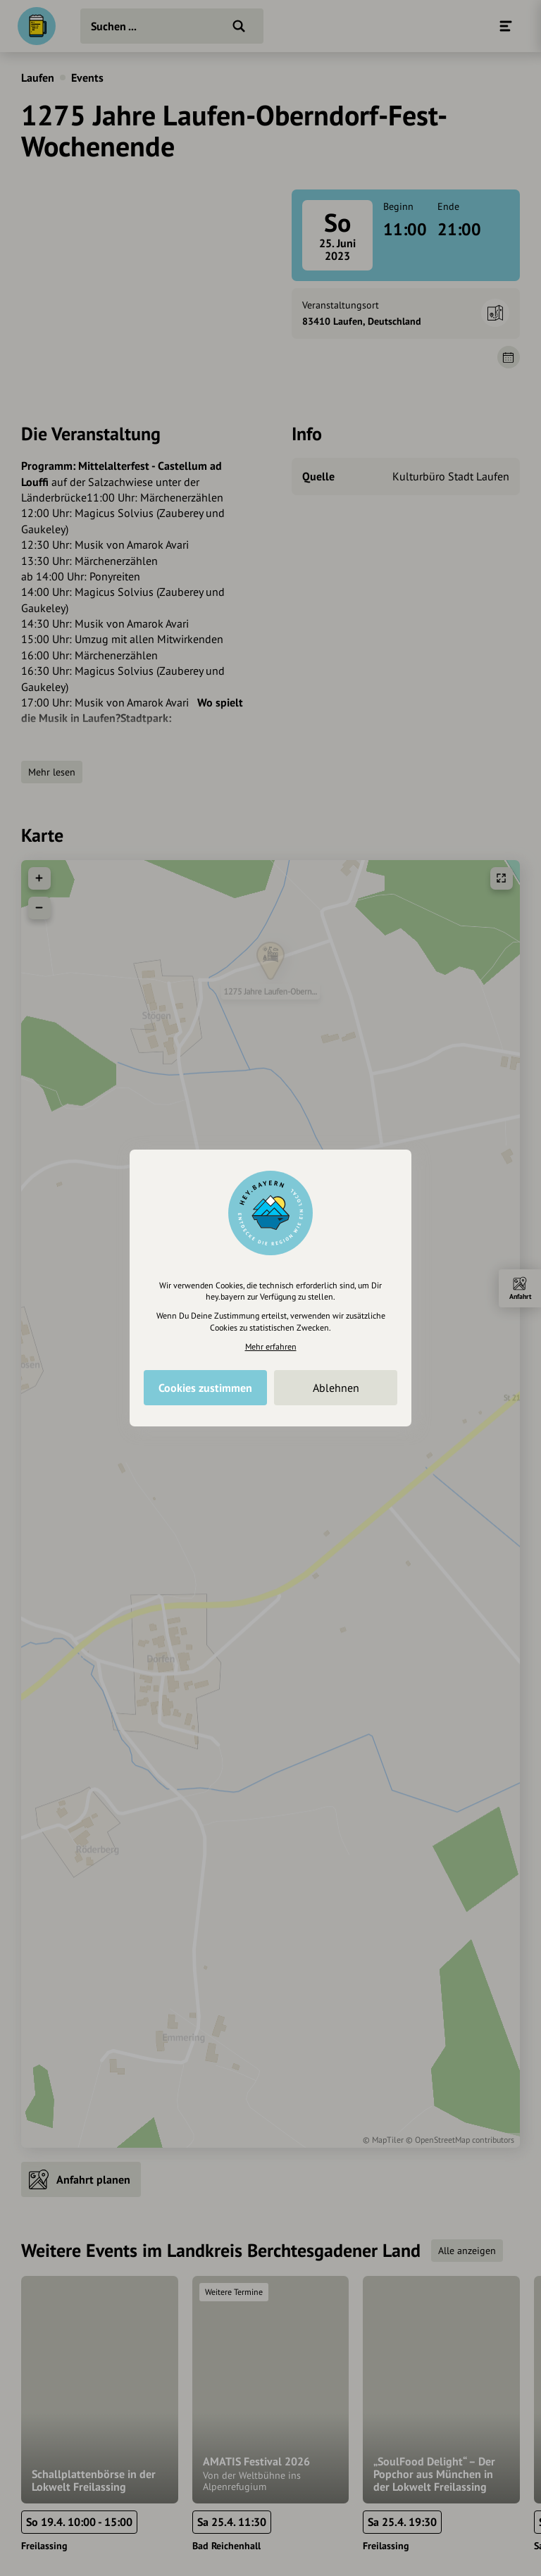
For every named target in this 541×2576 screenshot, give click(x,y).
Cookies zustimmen (205, 1388)
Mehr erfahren (271, 1346)
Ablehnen (336, 1388)
